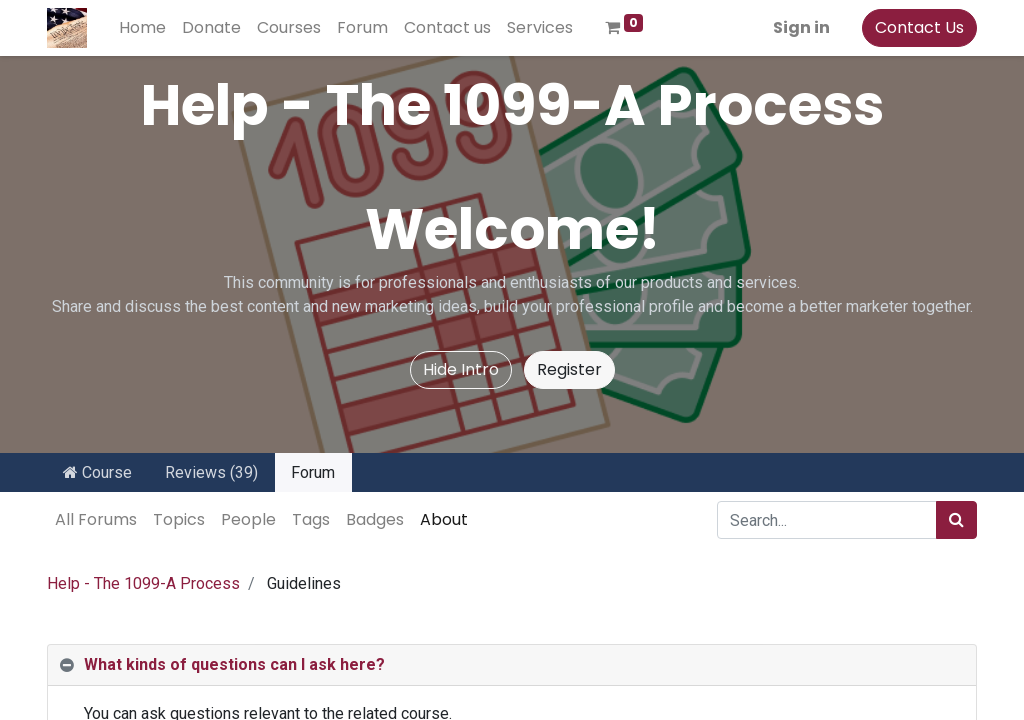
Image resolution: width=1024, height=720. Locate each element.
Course (97, 472)
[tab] (512, 665)
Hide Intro (461, 369)
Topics (179, 519)
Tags (311, 519)
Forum (313, 472)
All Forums (96, 519)
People (248, 519)
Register (569, 369)
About (444, 519)
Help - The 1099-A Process (143, 583)
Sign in (801, 27)
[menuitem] (142, 28)
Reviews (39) (211, 472)
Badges (375, 519)
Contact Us (919, 27)
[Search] (956, 520)
